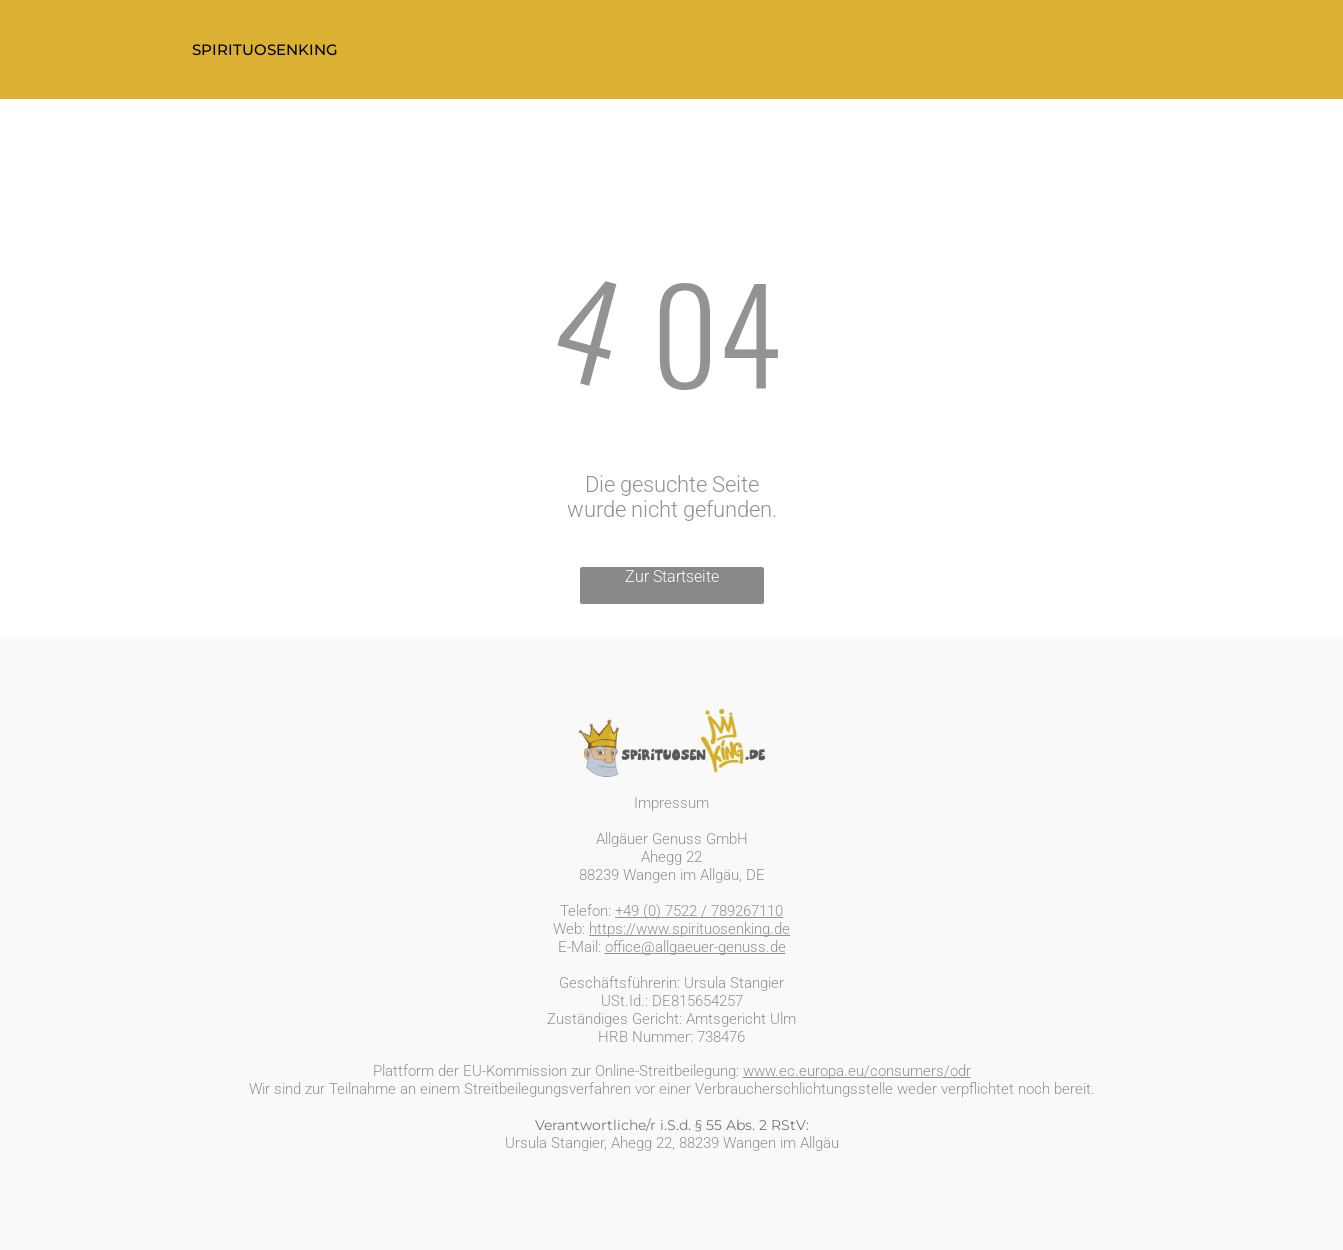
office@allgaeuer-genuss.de (695, 947)
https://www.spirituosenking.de (689, 929)
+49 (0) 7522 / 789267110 (699, 911)
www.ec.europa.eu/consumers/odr (857, 1071)
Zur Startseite (672, 576)
